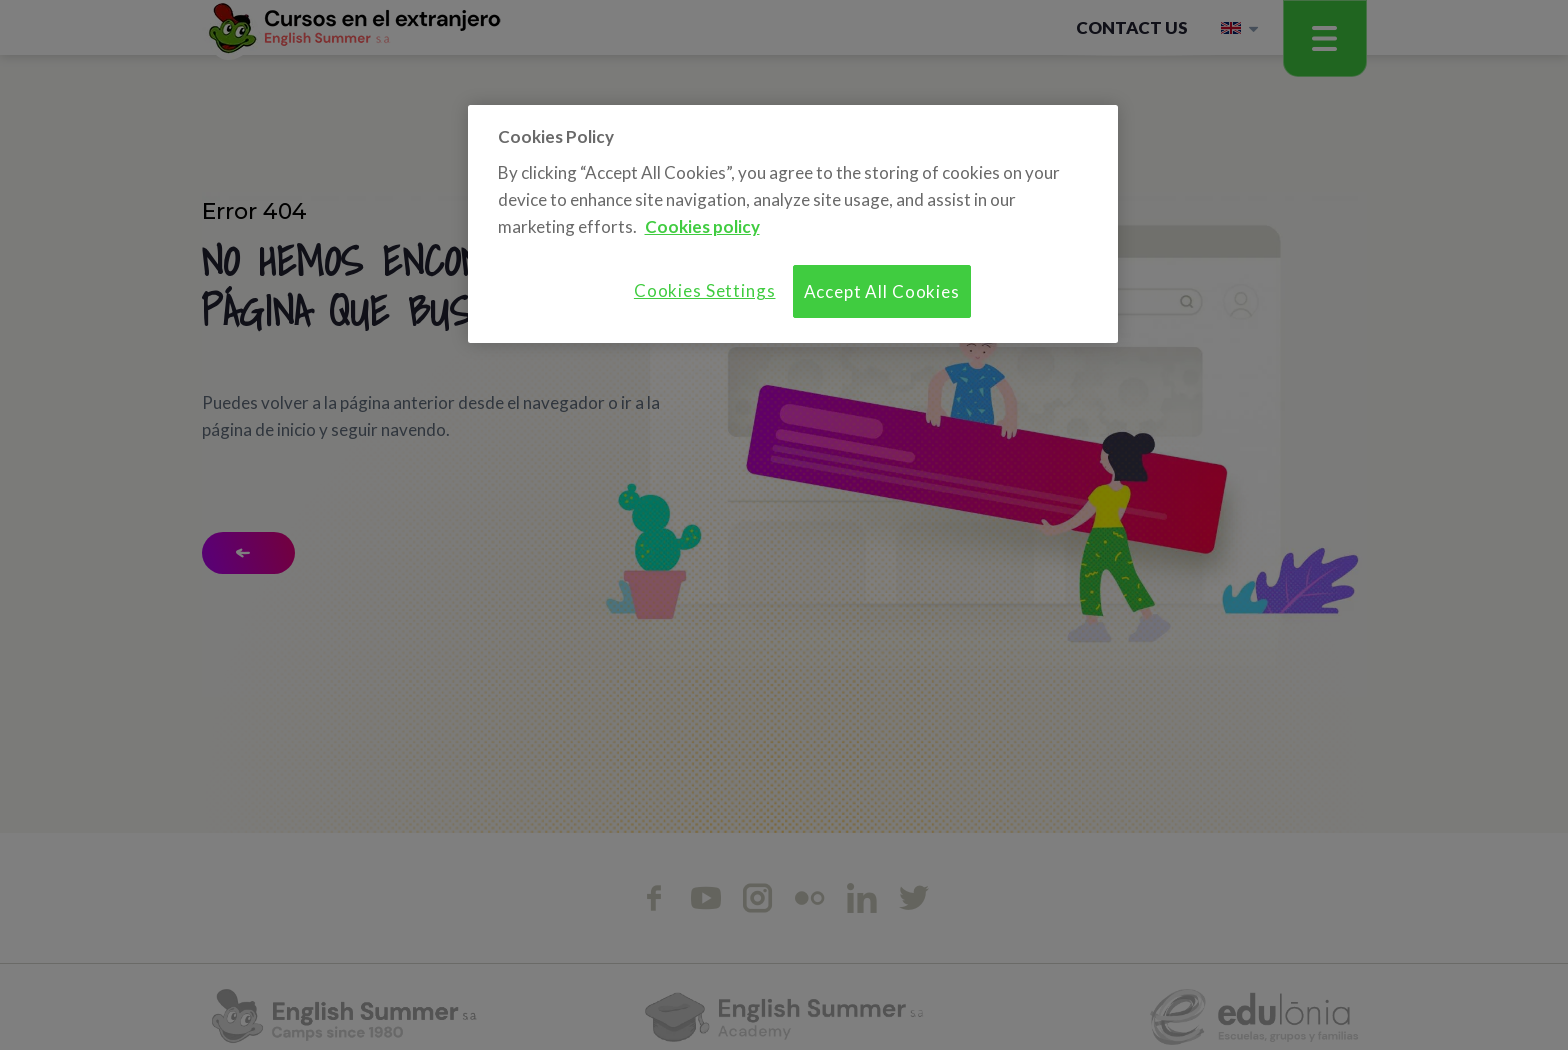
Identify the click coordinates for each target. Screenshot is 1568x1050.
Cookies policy (702, 226)
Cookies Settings (705, 290)
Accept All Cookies (882, 291)
